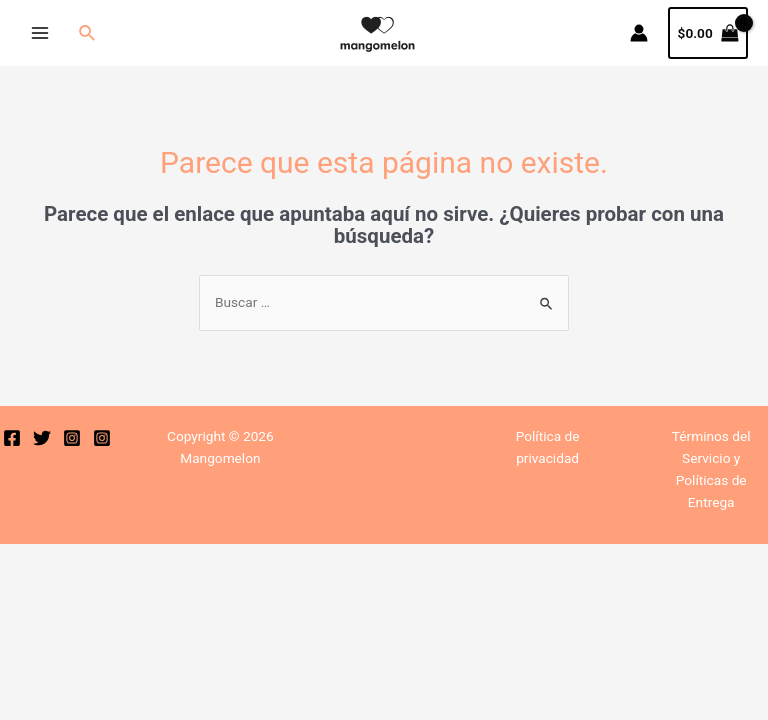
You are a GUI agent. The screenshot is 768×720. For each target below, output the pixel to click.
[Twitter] (42, 438)
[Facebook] (12, 438)
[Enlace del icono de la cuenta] (639, 33)
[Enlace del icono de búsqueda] (88, 33)
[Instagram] (72, 438)
